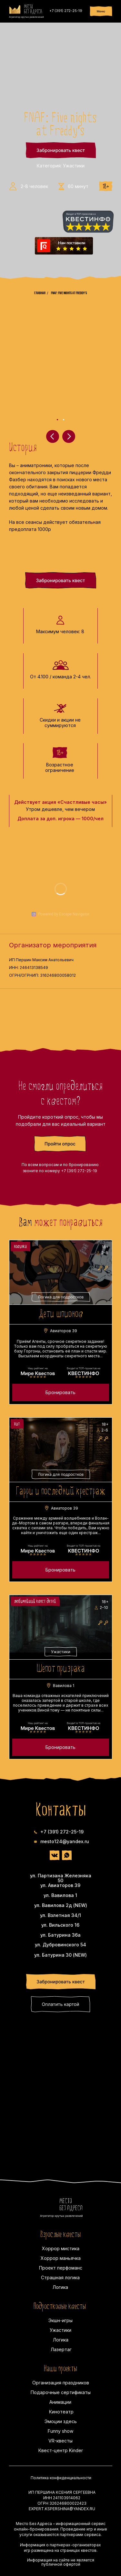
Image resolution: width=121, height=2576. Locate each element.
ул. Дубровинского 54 (60, 1944)
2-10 (104, 1607)
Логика (60, 2287)
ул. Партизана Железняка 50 (60, 1878)
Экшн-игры (60, 2320)
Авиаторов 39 (63, 1330)
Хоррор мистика (60, 2248)
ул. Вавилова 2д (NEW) (60, 1905)
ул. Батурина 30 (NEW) (60, 1955)
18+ (105, 1246)
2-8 (104, 1252)
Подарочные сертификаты (61, 2392)
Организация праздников (60, 2382)
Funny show (60, 2431)
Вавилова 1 (63, 1685)
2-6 (104, 1430)
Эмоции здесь (61, 2421)
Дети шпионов (60, 1314)
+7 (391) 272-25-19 (65, 10)
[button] (60, 1144)
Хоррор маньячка (61, 2258)
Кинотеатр (61, 2411)
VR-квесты (60, 2440)
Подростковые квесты (60, 2307)
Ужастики (60, 2330)
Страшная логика (60, 2277)
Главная (39, 293)
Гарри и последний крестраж (60, 1492)
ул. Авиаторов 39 (60, 1885)
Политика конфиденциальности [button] (61, 2477)
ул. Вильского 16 (60, 1925)
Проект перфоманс (60, 2268)
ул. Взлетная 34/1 (60, 1915)
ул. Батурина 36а (60, 1935)
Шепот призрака (60, 1669)
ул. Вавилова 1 (60, 1895)
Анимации (60, 2402)
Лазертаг (61, 2349)
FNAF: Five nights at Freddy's (69, 293)
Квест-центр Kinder (60, 2450)
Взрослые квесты (60, 2235)
